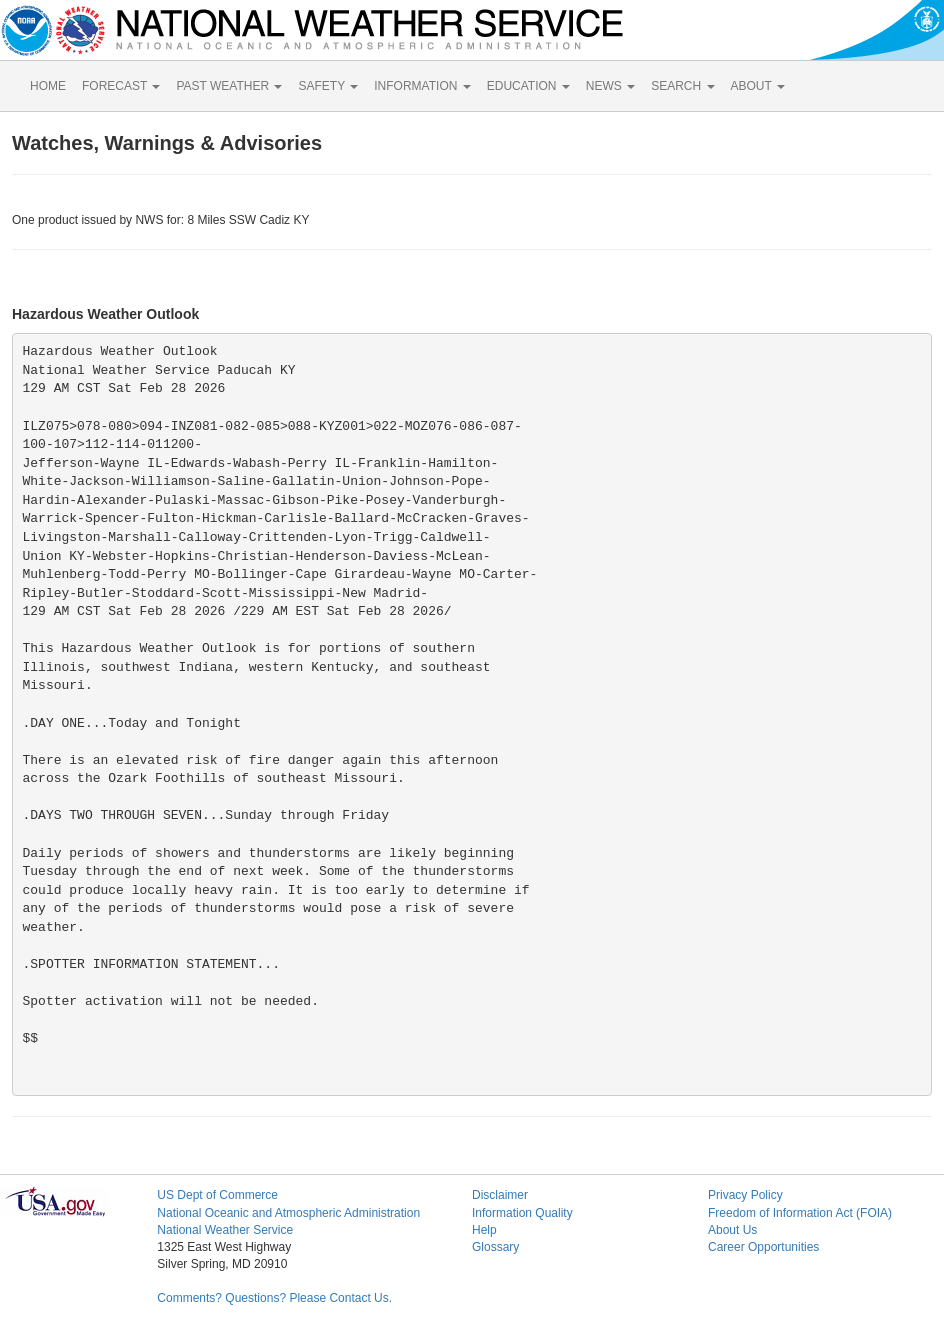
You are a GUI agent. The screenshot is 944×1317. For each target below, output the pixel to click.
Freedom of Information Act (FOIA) (800, 1213)
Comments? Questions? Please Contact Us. (274, 1298)
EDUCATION (528, 86)
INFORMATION (422, 86)
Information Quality (522, 1213)
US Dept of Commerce (217, 1195)
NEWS (610, 86)
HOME (48, 86)
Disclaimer (500, 1195)
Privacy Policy (745, 1195)
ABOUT (758, 86)
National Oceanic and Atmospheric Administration (288, 1213)
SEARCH (682, 86)
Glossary (495, 1247)
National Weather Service (225, 1230)
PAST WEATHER (229, 86)
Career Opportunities (763, 1247)
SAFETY (328, 86)
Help (484, 1230)
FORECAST (121, 86)
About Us (732, 1230)
